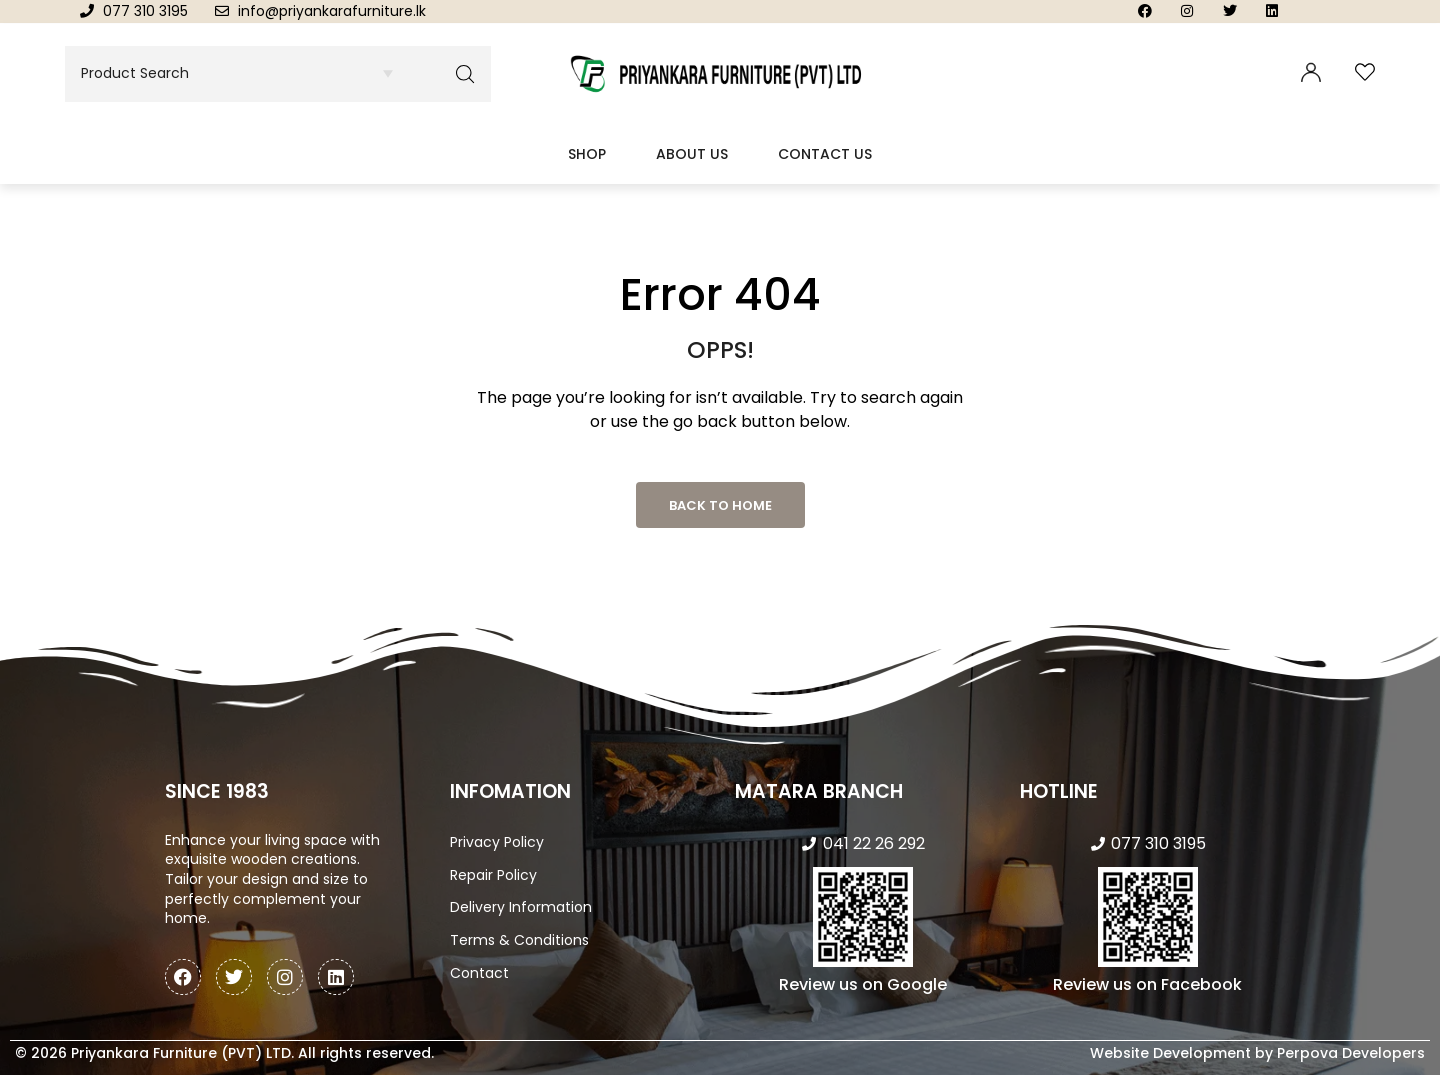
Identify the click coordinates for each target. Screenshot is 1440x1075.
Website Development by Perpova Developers (1257, 1053)
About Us (692, 154)
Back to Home (720, 505)
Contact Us (825, 154)
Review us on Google (863, 984)
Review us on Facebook (1147, 984)
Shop (587, 154)
